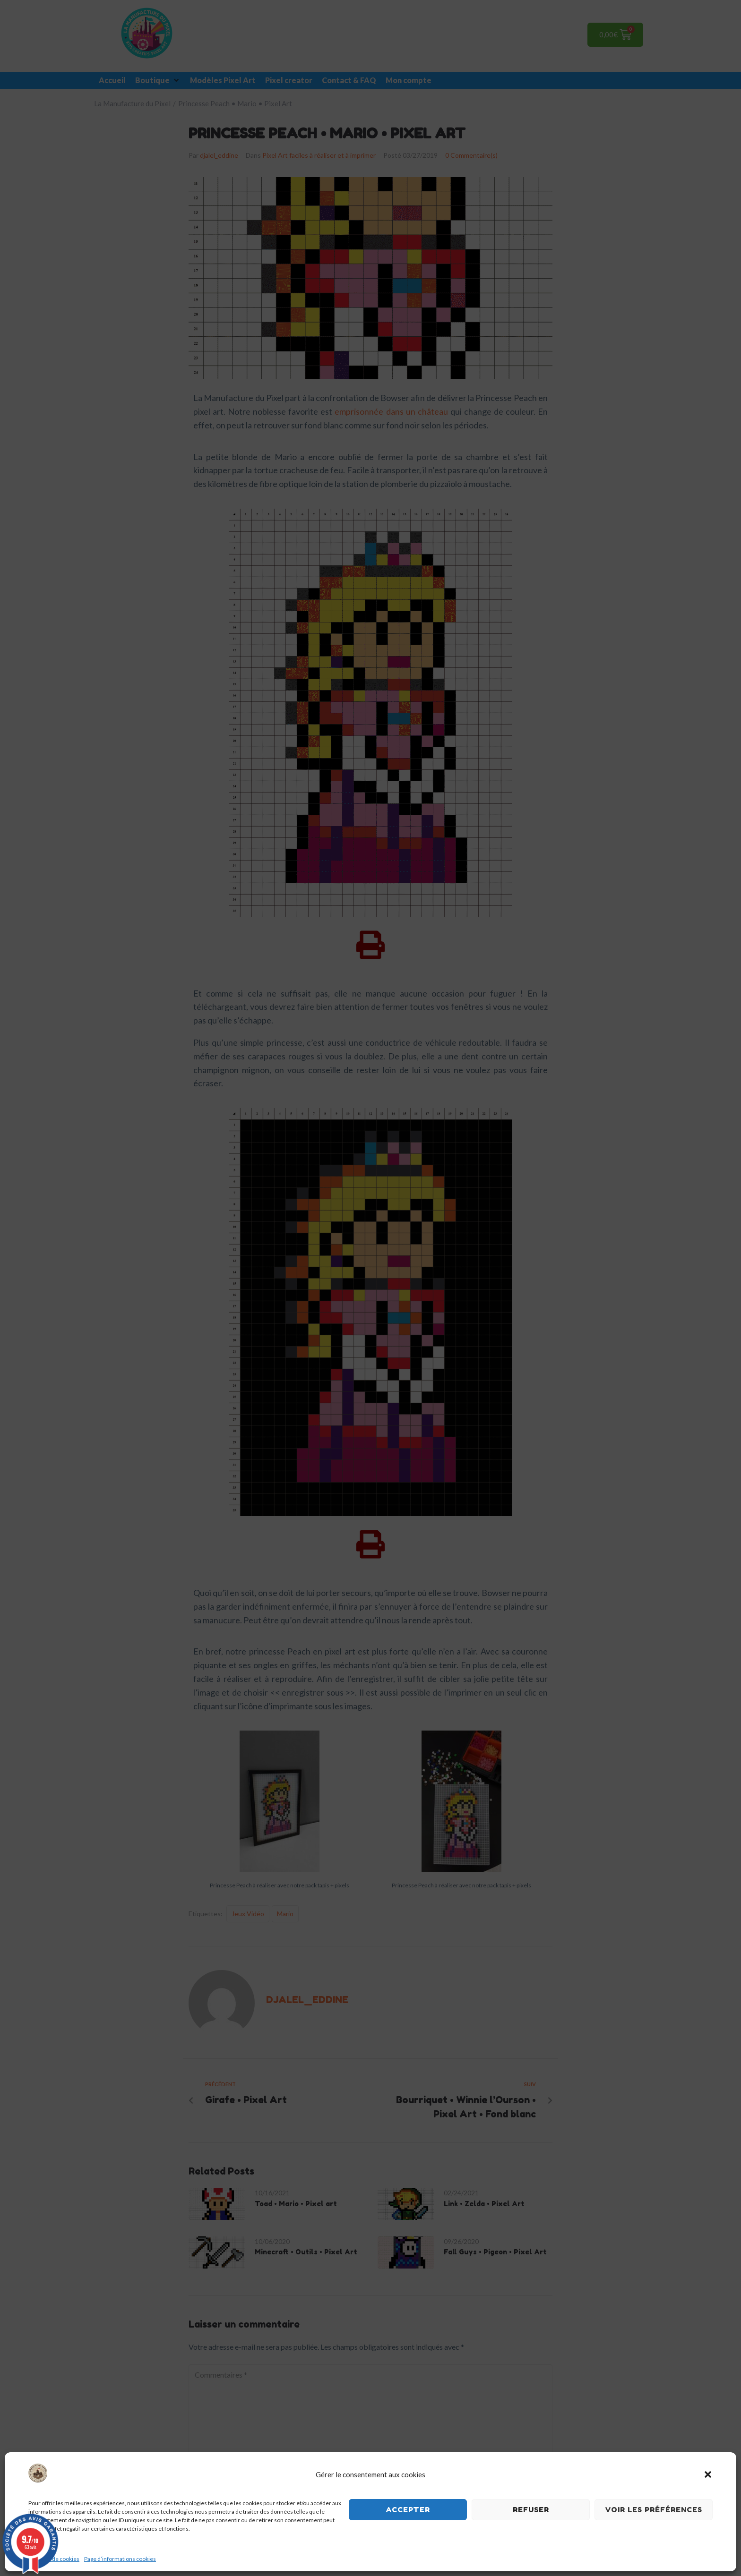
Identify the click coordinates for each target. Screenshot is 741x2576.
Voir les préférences (653, 2509)
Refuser (531, 2509)
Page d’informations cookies (120, 2558)
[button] (708, 2474)
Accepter (408, 2509)
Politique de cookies (53, 2558)
